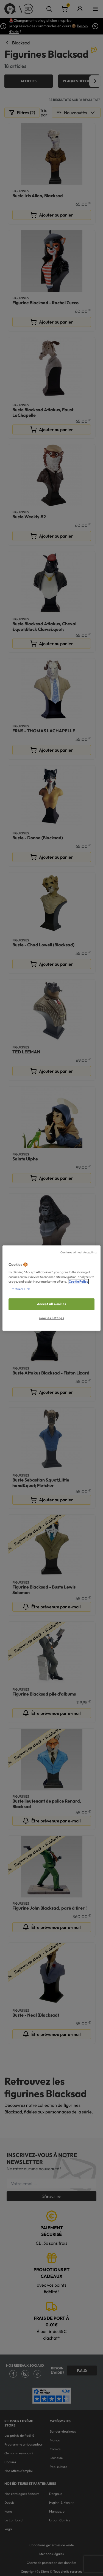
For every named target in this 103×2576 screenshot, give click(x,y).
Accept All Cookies (51, 1304)
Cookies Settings (51, 1318)
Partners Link (20, 1289)
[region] (51, 1288)
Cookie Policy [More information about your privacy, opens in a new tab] (78, 1281)
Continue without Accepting (78, 1252)
